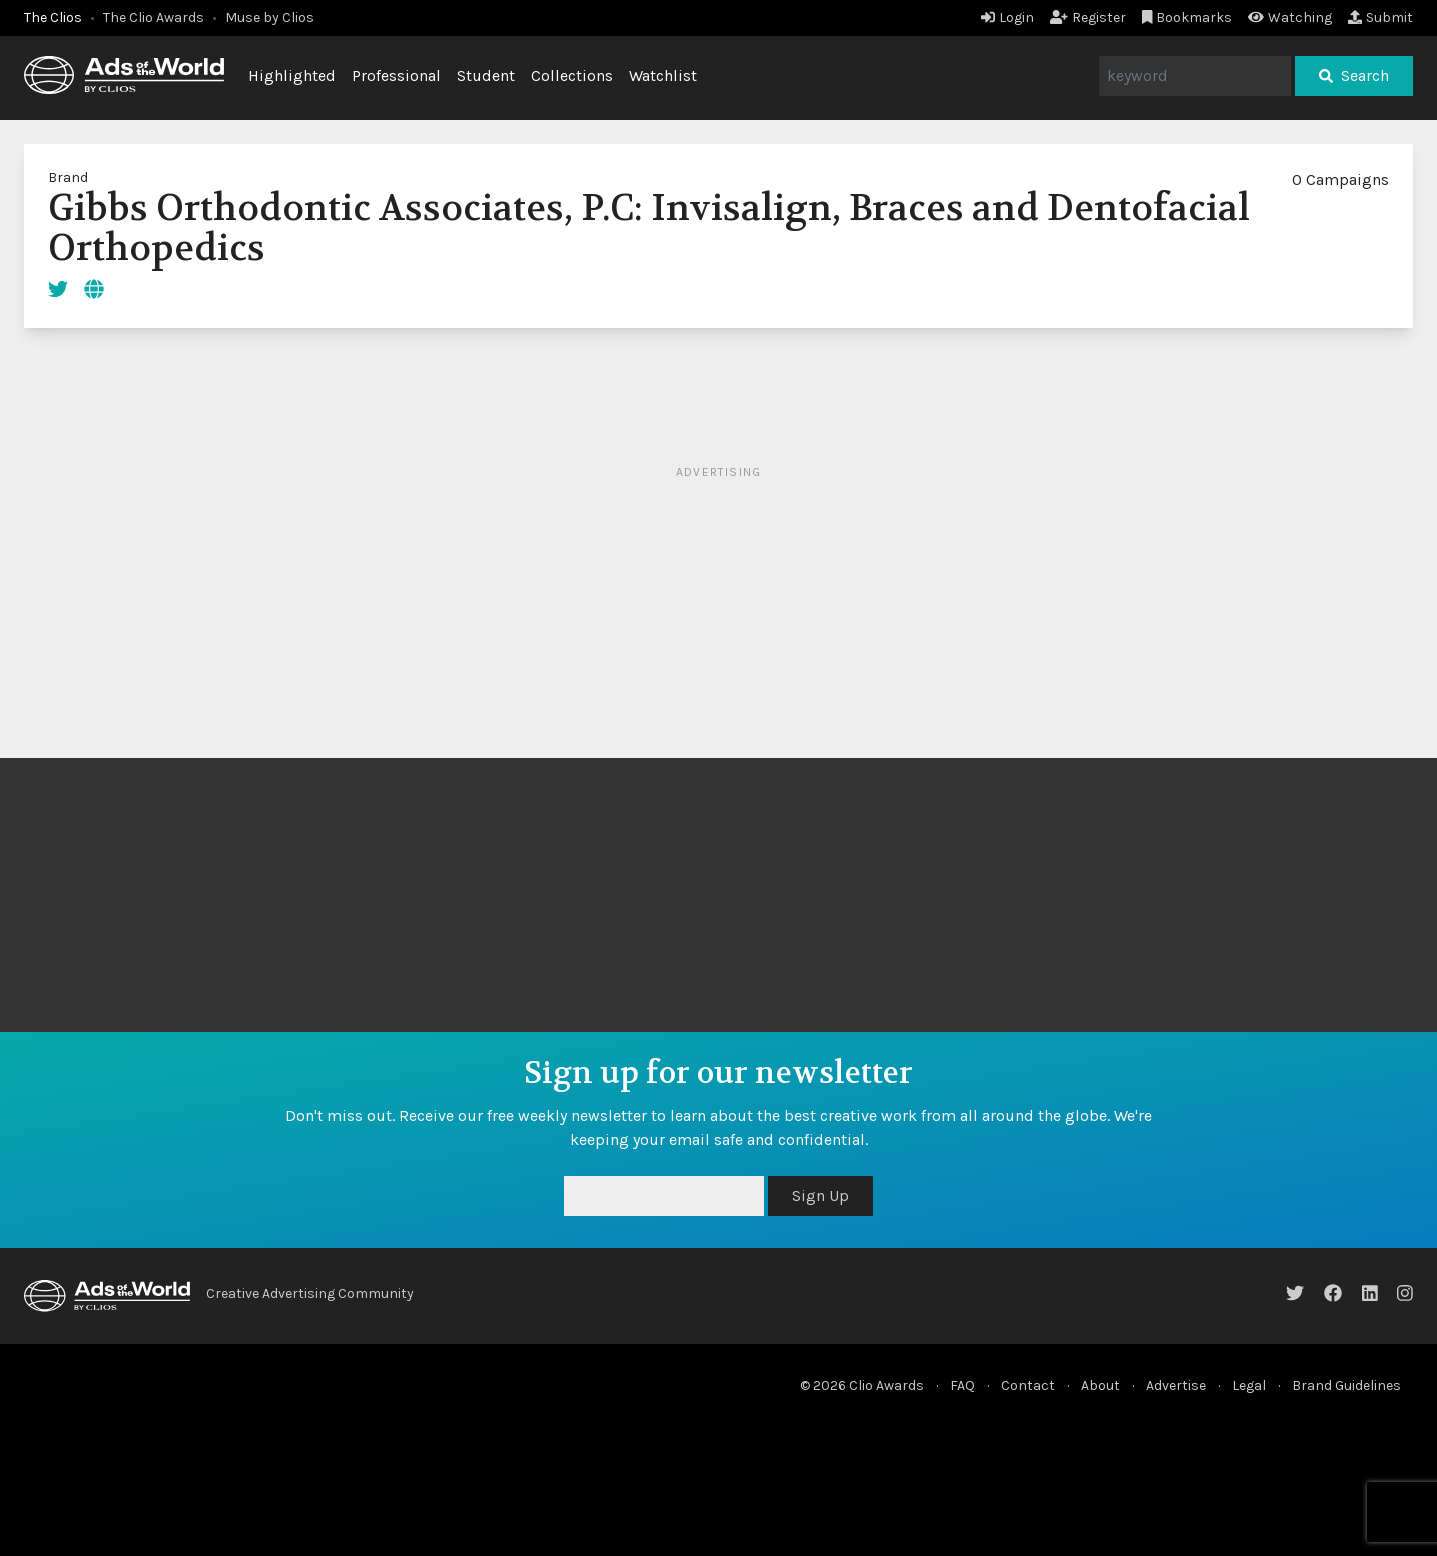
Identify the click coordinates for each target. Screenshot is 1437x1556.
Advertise (1176, 1385)
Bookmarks (1187, 17)
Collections (572, 75)
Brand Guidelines (1346, 1385)
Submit (1380, 17)
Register (1088, 17)
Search (1354, 75)
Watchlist (663, 75)
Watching (1290, 17)
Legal (1249, 1385)
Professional (396, 75)
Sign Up (820, 1195)
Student (486, 75)
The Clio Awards (153, 17)
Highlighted (292, 75)
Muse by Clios (269, 17)
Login (1007, 17)
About (1100, 1385)
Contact (1028, 1385)
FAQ (962, 1385)
